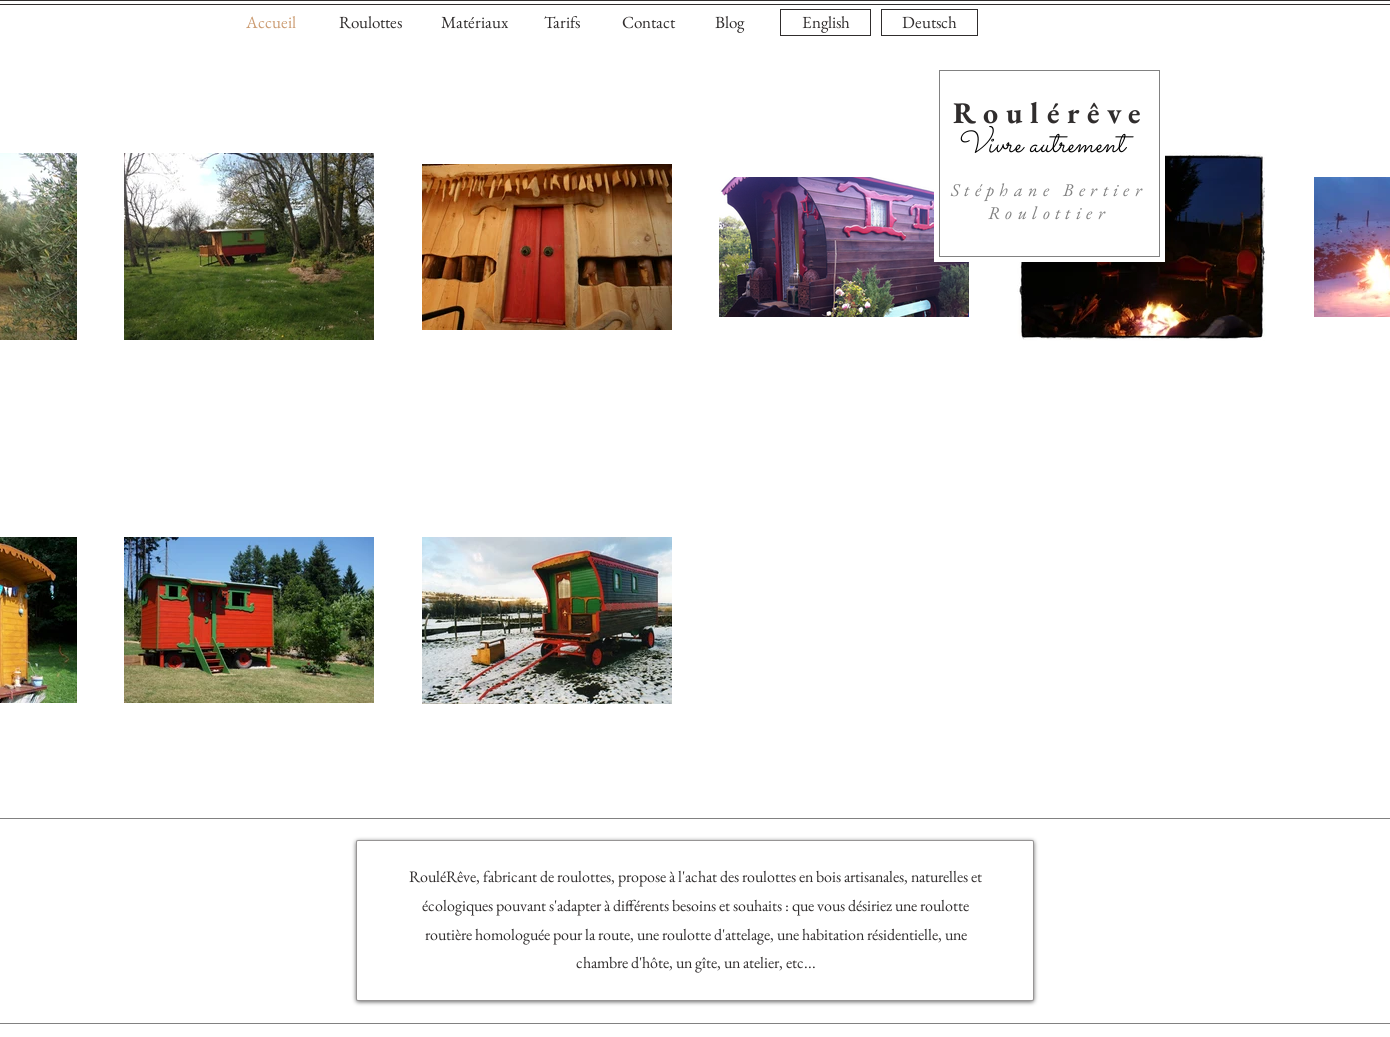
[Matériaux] (474, 22)
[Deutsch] (929, 22)
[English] (825, 22)
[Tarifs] (562, 22)
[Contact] (648, 22)
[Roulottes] (370, 22)
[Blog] (729, 22)
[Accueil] (270, 22)
